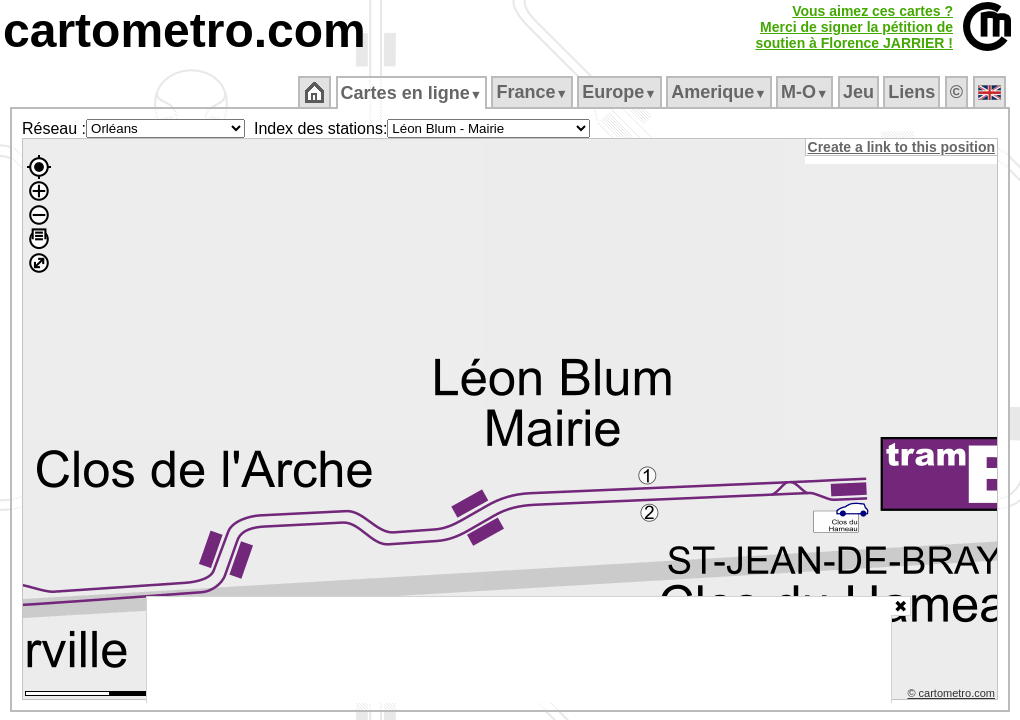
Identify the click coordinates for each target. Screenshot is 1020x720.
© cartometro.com (953, 696)
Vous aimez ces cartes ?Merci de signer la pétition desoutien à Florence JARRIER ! (854, 27)
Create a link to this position (902, 147)
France (533, 92)
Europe (621, 92)
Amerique (720, 92)
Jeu (859, 92)
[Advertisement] (519, 650)
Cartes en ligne (412, 93)
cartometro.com (184, 30)
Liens (913, 92)
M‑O (806, 92)
